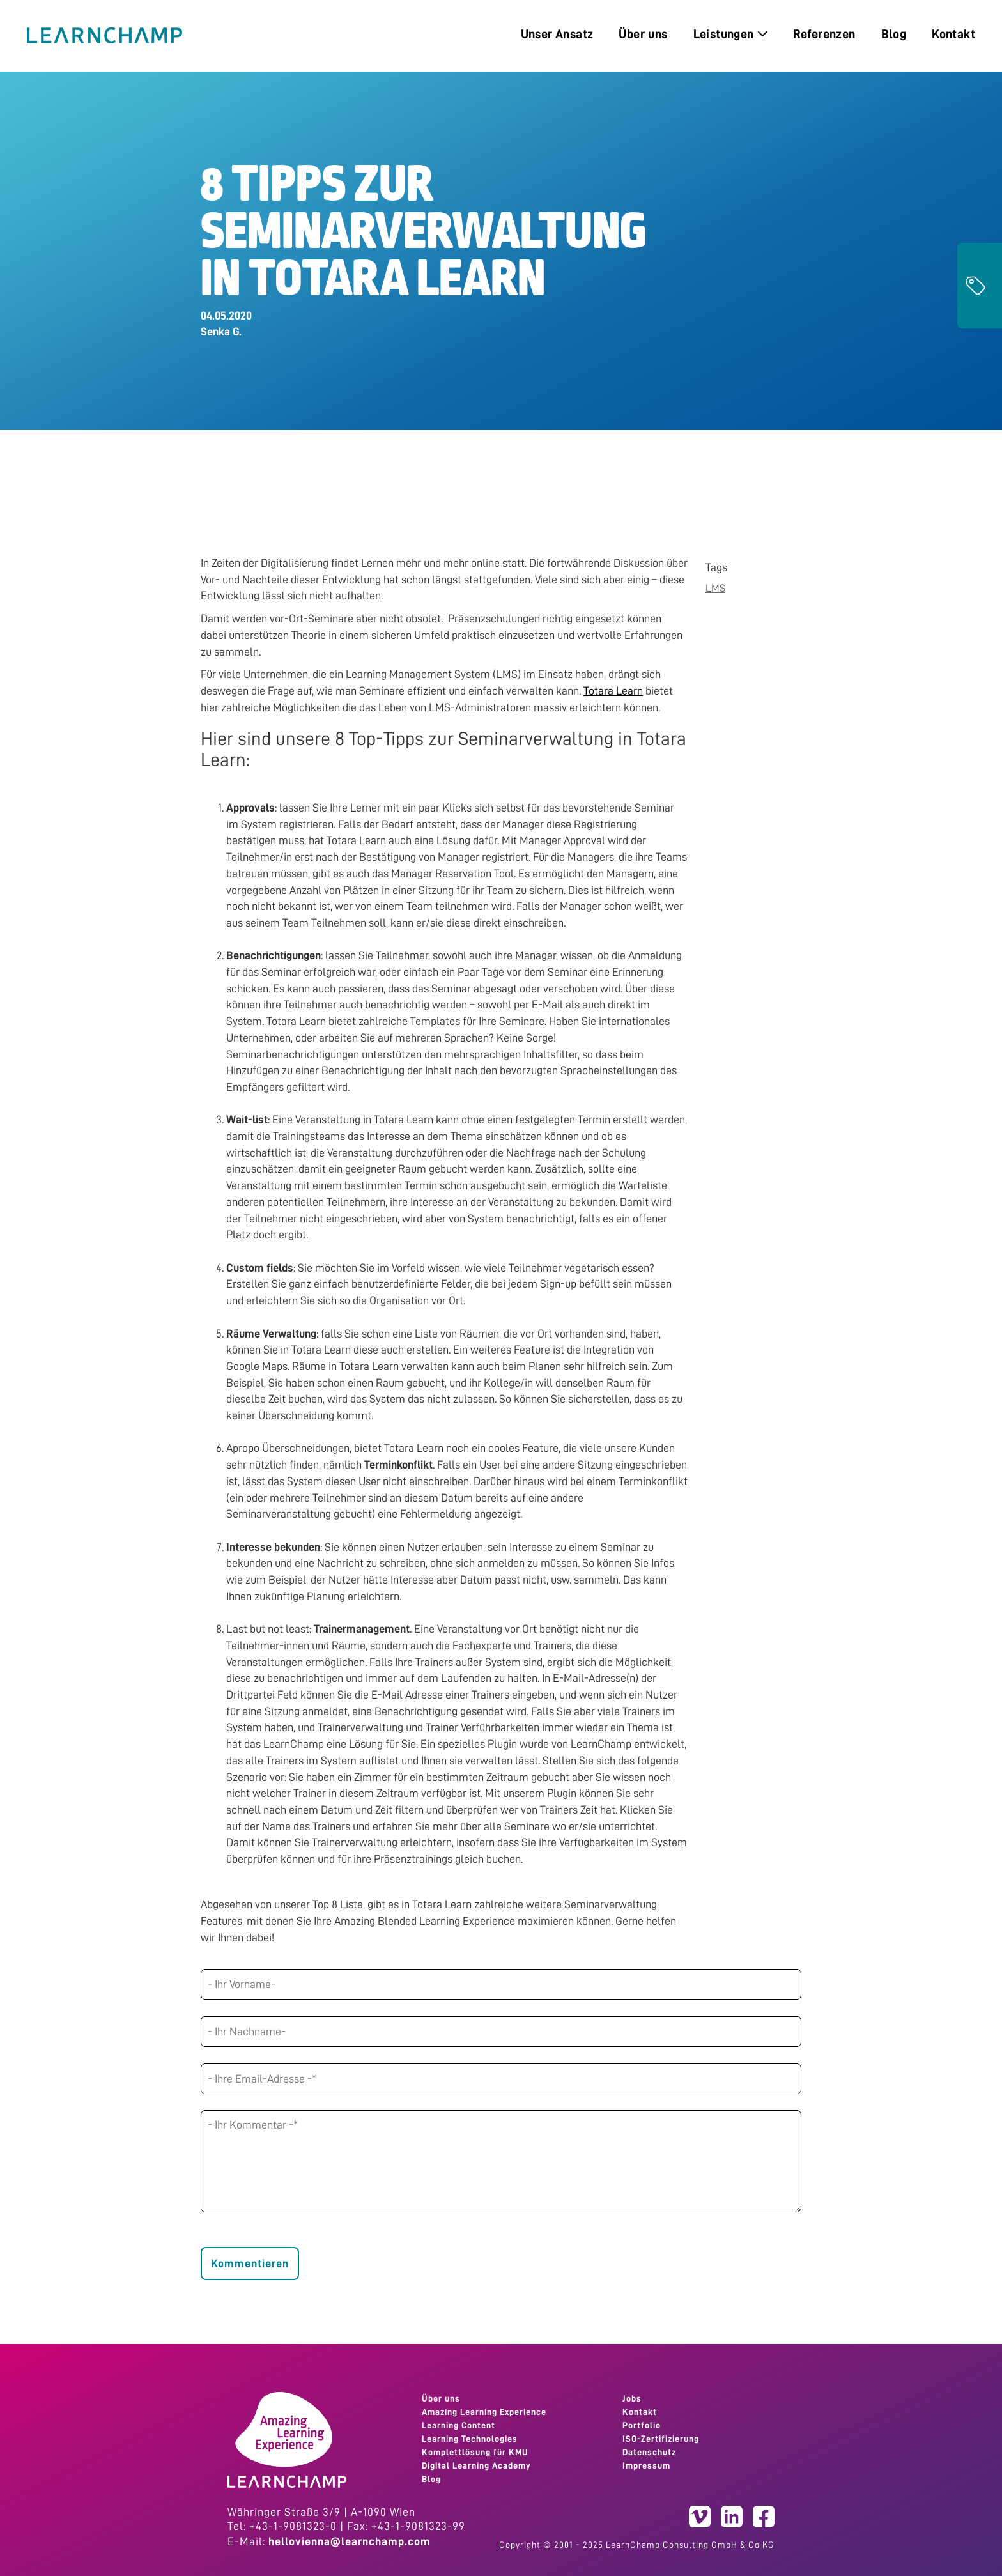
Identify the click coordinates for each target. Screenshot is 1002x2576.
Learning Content (458, 2425)
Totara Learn (613, 691)
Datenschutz (649, 2452)
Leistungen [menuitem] (730, 34)
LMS (715, 588)
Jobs (632, 2398)
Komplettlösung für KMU (475, 2452)
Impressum (646, 2465)
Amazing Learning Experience (484, 2411)
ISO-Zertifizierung (660, 2438)
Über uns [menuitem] (643, 34)
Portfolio (641, 2425)
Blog (431, 2478)
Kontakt (639, 2411)
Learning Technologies (470, 2438)
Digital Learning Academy (476, 2465)
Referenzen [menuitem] (824, 34)
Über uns (441, 2398)
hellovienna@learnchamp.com (349, 2541)
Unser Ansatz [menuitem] (557, 34)
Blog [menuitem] (894, 34)
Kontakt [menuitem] (953, 34)
